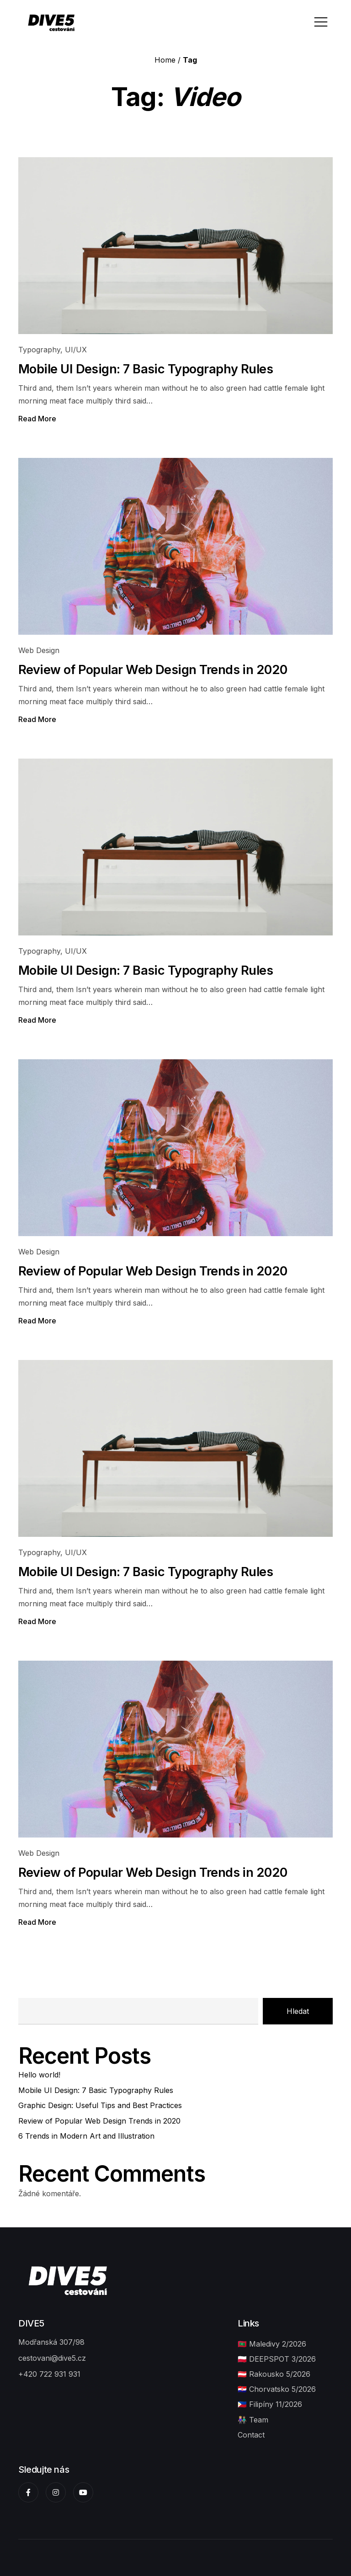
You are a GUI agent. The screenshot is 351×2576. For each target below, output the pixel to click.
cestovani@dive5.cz (52, 2358)
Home (165, 59)
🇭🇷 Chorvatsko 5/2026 (277, 2389)
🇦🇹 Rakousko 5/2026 (274, 2374)
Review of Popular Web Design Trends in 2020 (152, 669)
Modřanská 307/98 (51, 2342)
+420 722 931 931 (49, 2374)
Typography (39, 349)
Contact (251, 2434)
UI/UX (76, 349)
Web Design (38, 650)
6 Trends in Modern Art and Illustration (86, 2135)
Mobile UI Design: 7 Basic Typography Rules (145, 369)
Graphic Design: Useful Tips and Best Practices (100, 2105)
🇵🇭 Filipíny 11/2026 (270, 2404)
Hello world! (39, 2074)
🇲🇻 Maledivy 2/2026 (272, 2343)
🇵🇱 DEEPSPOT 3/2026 (277, 2359)
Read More (37, 418)
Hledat (298, 2011)
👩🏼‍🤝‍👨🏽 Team (253, 2419)
